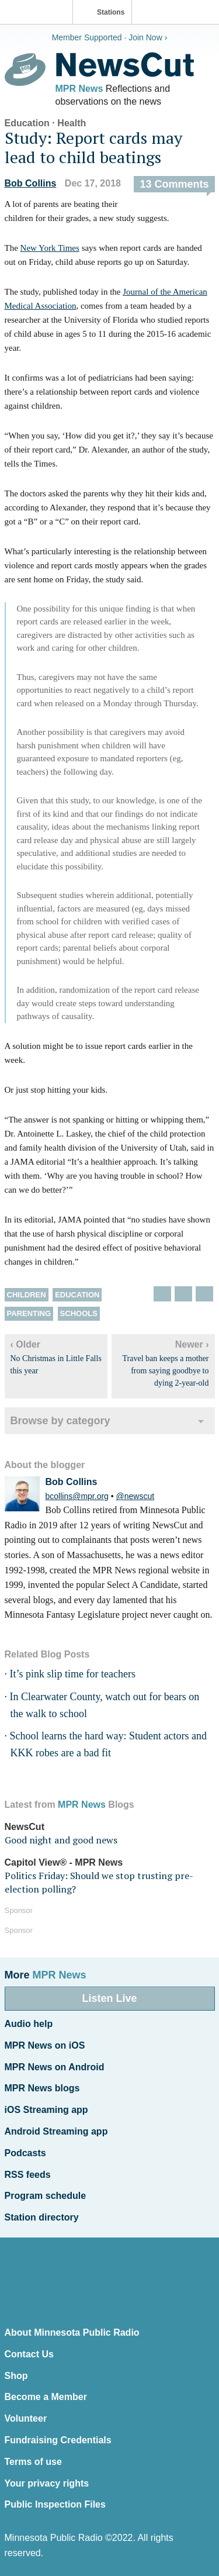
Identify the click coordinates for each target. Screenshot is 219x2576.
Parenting (29, 1313)
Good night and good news (61, 1839)
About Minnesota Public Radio (72, 2332)
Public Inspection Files (55, 2504)
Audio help (29, 2024)
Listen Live (109, 1998)
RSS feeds (28, 2175)
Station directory (42, 2217)
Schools (79, 1313)
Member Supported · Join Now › (110, 37)
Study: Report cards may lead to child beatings (93, 147)
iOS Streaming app (46, 2110)
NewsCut (24, 1827)
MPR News (79, 89)
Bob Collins (31, 183)
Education (27, 123)
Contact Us (29, 2354)
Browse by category (60, 1421)
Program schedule (45, 2196)
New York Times (49, 248)
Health (71, 123)
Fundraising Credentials (58, 2440)
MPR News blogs (42, 2088)
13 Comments (174, 184)
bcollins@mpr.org (77, 1496)
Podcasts (25, 2153)
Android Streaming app (56, 2131)
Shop (16, 2376)
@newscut (135, 1496)
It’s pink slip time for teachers (72, 1674)
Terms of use (33, 2462)
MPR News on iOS (45, 2045)
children (26, 1294)
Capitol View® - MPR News (64, 1862)
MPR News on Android (55, 2067)
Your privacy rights (47, 2483)
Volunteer (26, 2418)
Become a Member (46, 2397)
